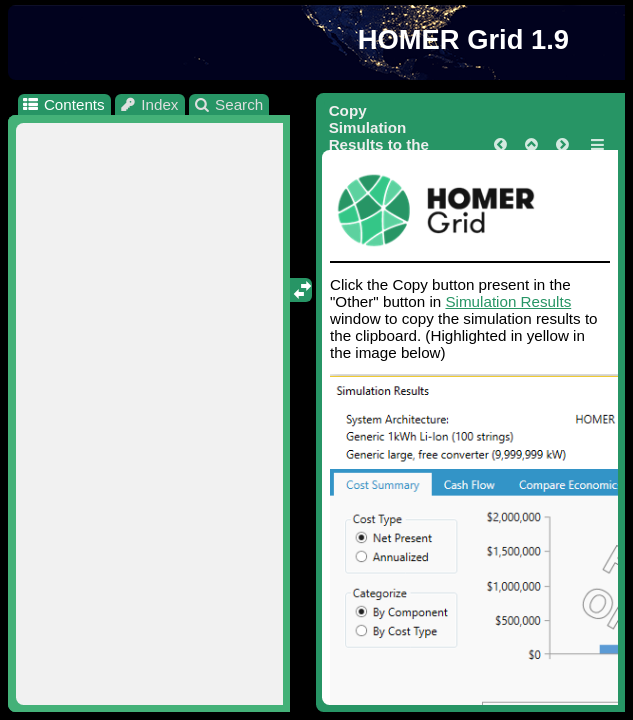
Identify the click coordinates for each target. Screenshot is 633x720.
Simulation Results (508, 301)
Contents (62, 104)
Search (228, 104)
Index (149, 104)
